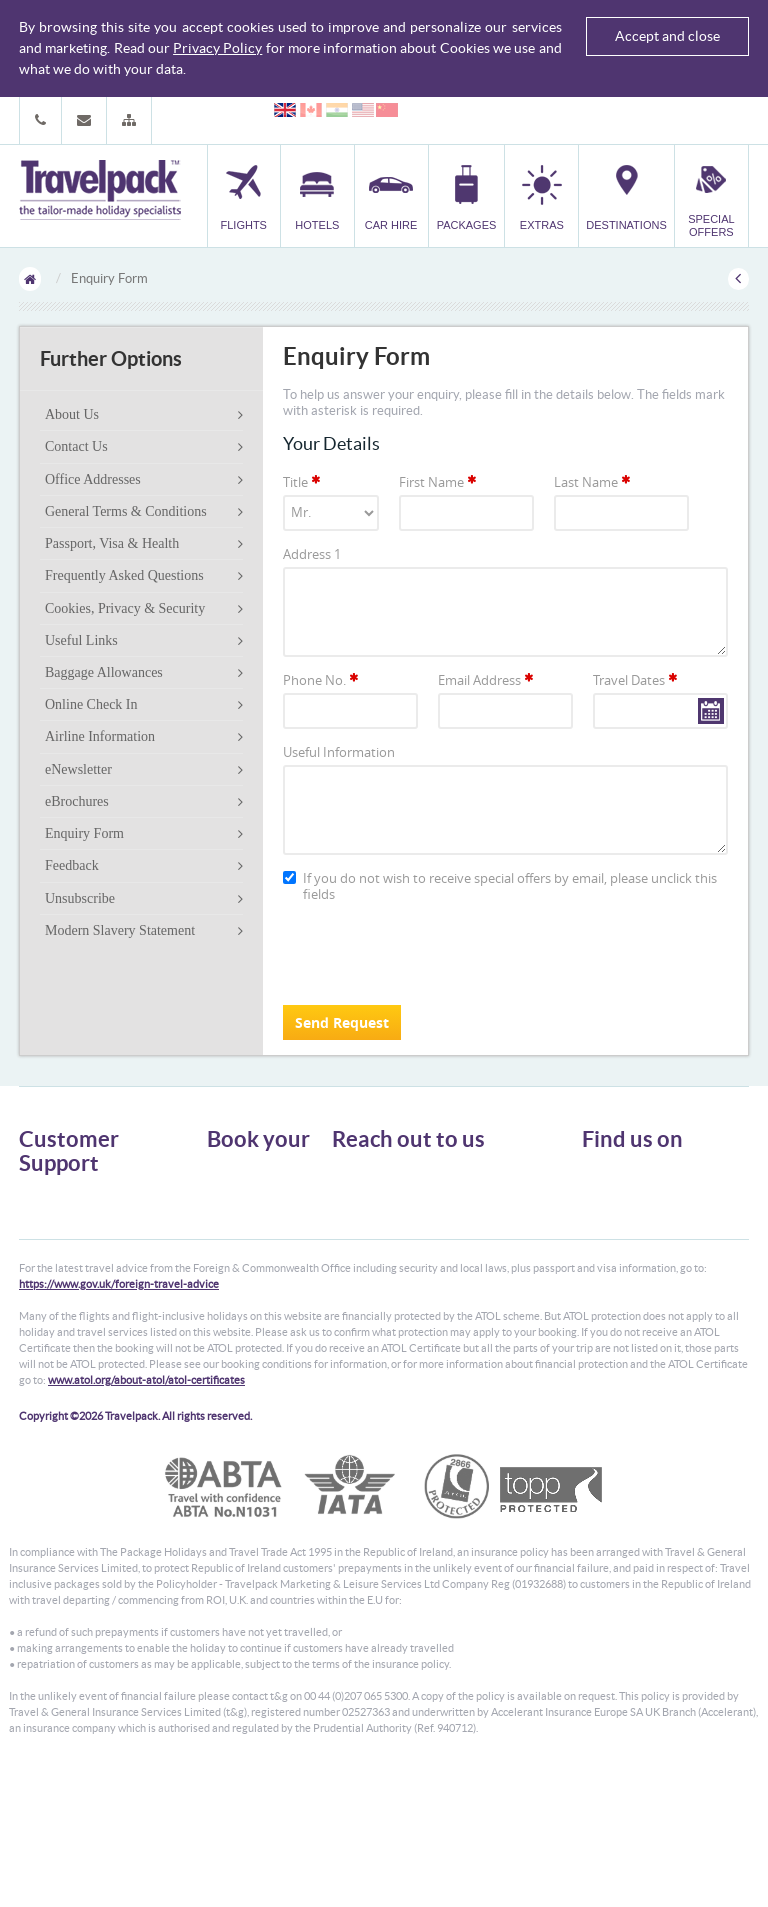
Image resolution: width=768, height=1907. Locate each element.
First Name (439, 482)
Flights (224, 1172)
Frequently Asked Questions (124, 575)
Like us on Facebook (649, 1212)
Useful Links (81, 640)
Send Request (342, 1022)
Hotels (224, 1190)
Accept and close (667, 36)
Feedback (72, 865)
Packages (231, 1226)
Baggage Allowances (104, 672)
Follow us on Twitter (649, 1181)
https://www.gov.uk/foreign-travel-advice (119, 1415)
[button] (129, 120)
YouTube (620, 1243)
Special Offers (243, 1298)
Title (303, 482)
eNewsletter (78, 769)
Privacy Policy (217, 48)
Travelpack (100, 191)
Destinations (240, 1280)
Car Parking (237, 1262)
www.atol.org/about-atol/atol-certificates (146, 1511)
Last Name (593, 482)
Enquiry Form (84, 833)
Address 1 (312, 554)
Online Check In (91, 704)
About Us (72, 414)
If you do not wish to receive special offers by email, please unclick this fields (500, 886)
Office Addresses (93, 479)
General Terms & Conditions (126, 511)
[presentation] (435, 951)
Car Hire (229, 1208)
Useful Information (339, 752)
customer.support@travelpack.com (458, 1275)
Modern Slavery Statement (120, 930)
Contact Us (76, 446)
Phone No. (322, 680)
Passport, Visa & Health (112, 543)
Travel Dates (636, 680)
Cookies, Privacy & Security (125, 608)
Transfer (229, 1244)
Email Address (487, 680)
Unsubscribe (80, 898)
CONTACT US (365, 1311)
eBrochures (77, 801)
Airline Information (100, 736)
